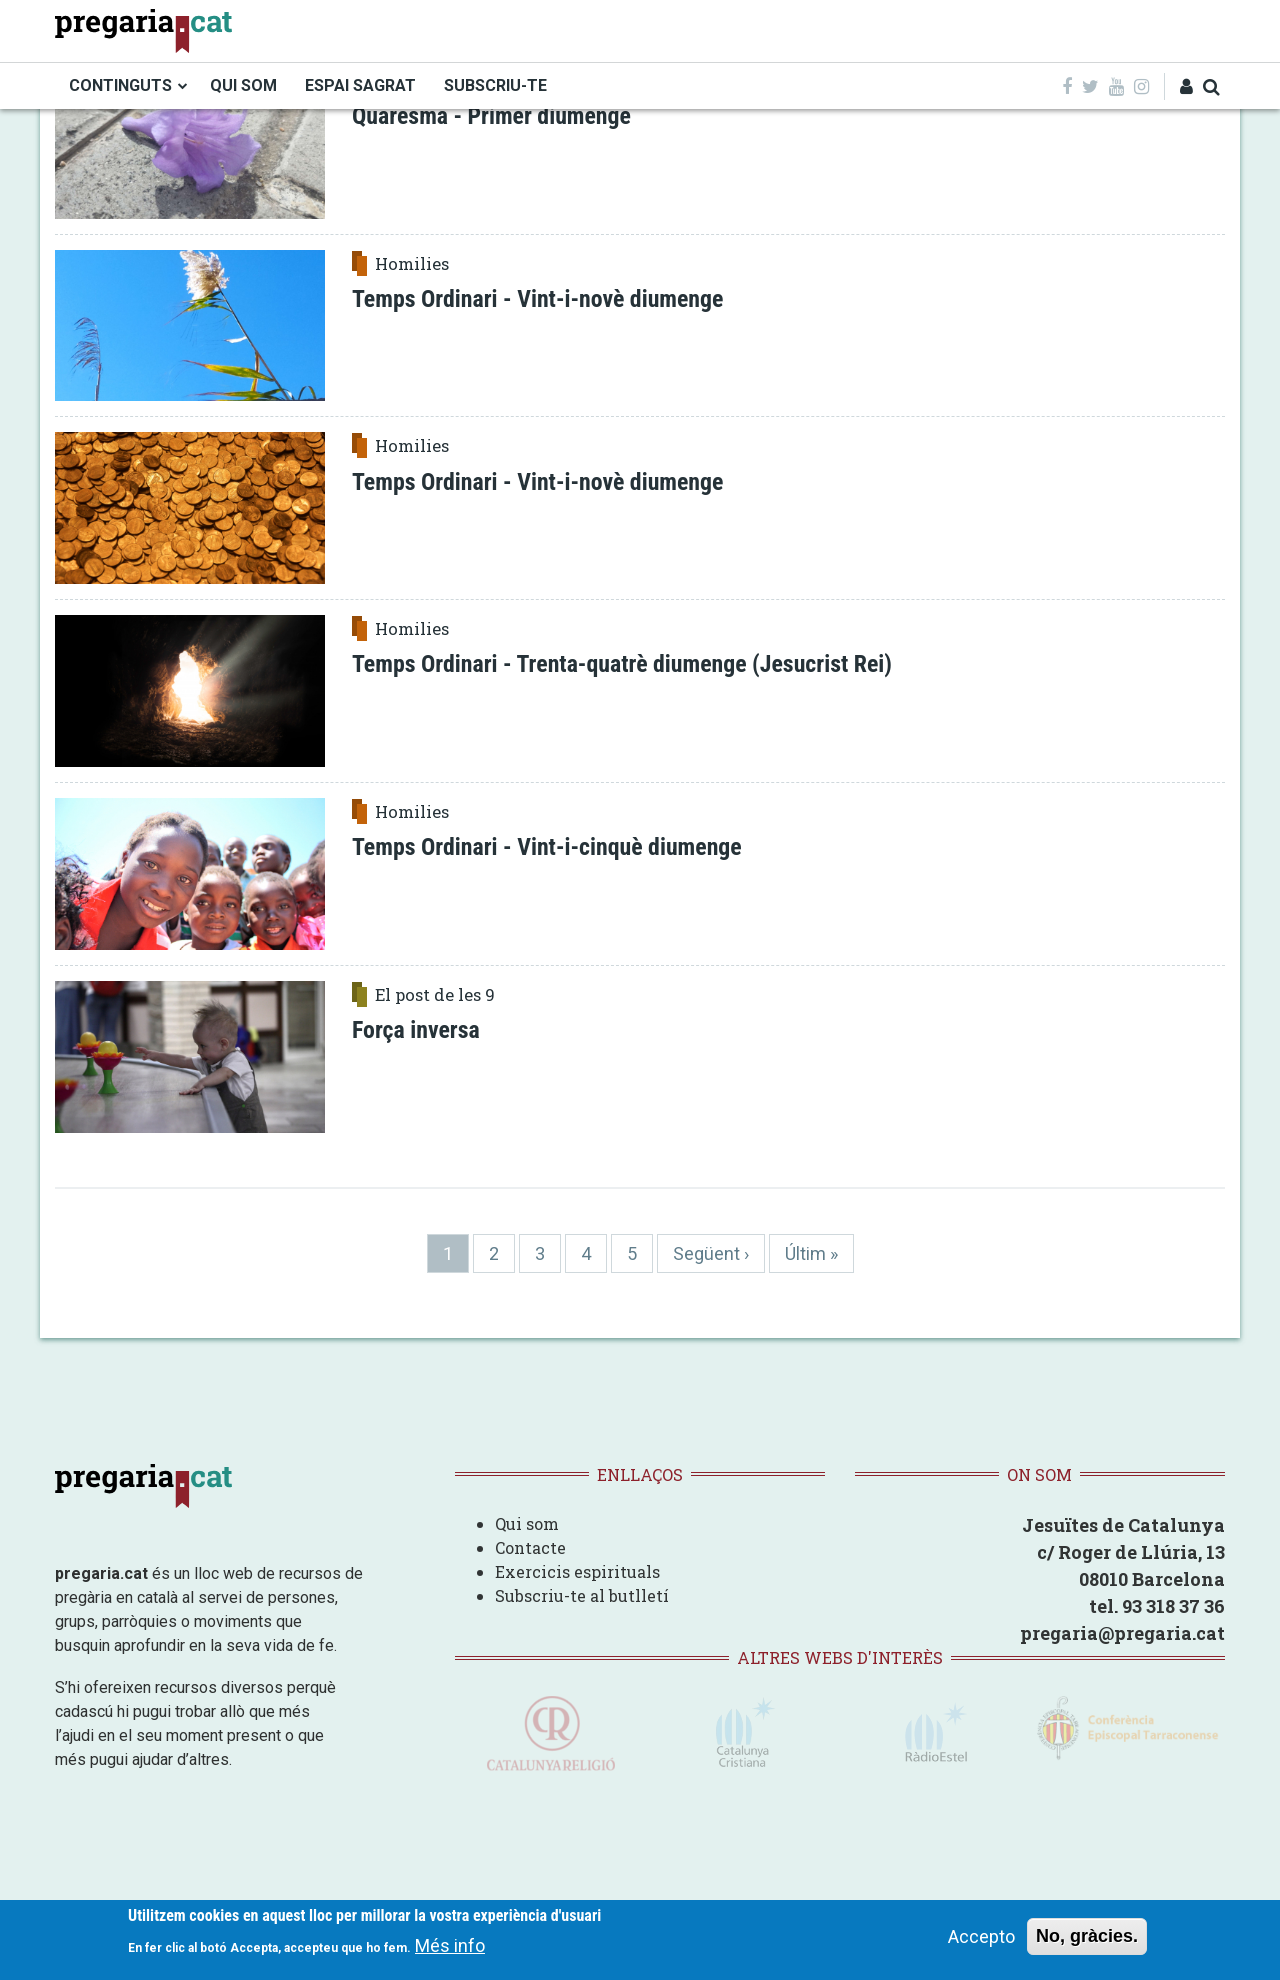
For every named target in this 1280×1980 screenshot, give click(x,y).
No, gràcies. (1087, 1936)
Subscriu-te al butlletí (582, 1595)
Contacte (530, 1547)
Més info (450, 1946)
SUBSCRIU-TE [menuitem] (495, 85)
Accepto (981, 1936)
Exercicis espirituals (577, 1571)
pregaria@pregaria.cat (1122, 1633)
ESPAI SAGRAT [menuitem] (360, 85)
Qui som (527, 1523)
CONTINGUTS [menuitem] (120, 85)
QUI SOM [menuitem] (243, 85)
